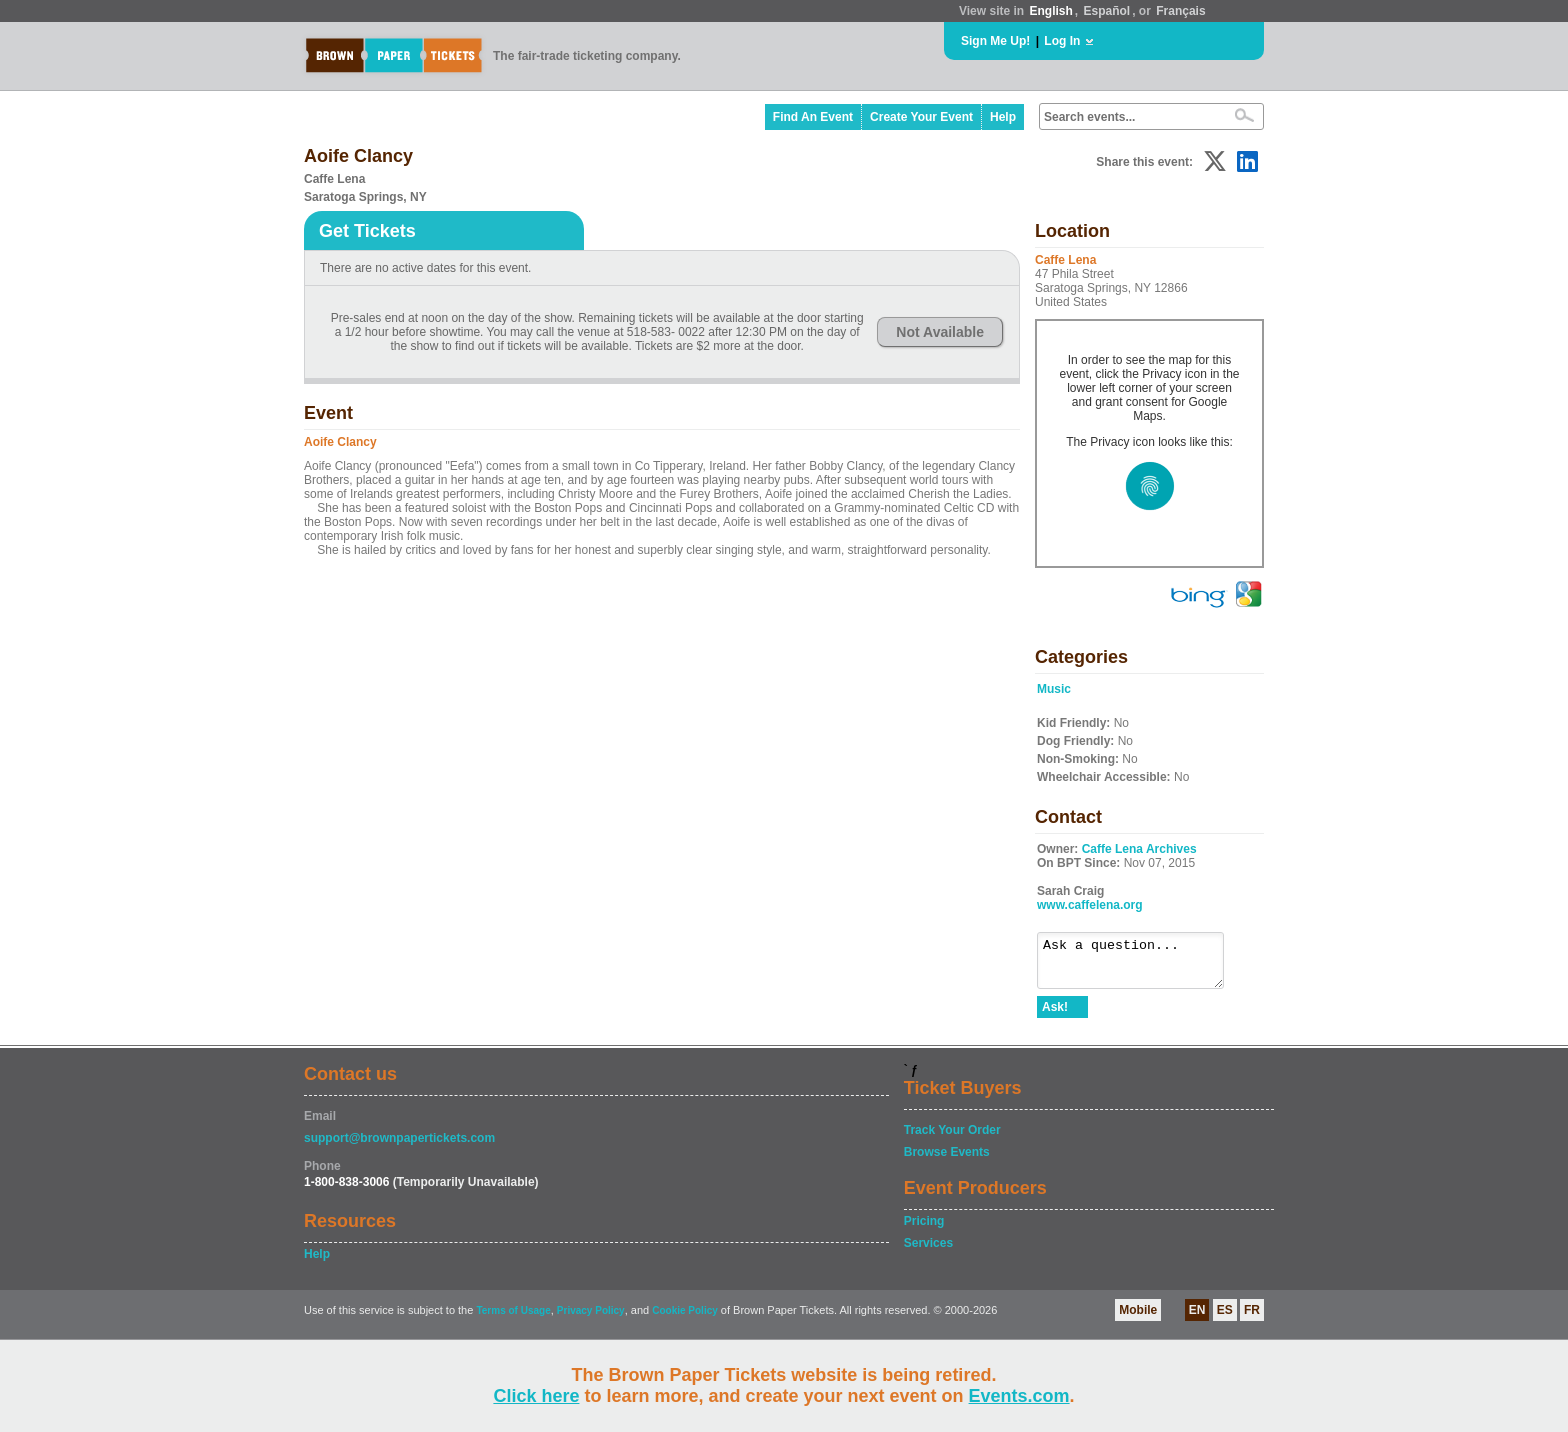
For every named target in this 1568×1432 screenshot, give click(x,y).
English (1050, 11)
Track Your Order (952, 1139)
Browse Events (947, 1161)
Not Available (940, 332)
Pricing (924, 1230)
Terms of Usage (513, 1319)
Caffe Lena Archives (1139, 849)
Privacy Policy (591, 1319)
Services (928, 1252)
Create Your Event (921, 117)
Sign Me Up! (995, 41)
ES (1225, 1319)
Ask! (1055, 1016)
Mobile (1138, 1319)
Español (1107, 11)
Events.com (1019, 1396)
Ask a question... (1140, 965)
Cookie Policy (685, 1319)
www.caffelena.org (1090, 905)
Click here (536, 1396)
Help (1003, 117)
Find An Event (813, 117)
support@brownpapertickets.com (399, 1147)
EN (1197, 1319)
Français (1180, 11)
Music (1054, 689)
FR (1252, 1319)
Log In (1062, 41)
